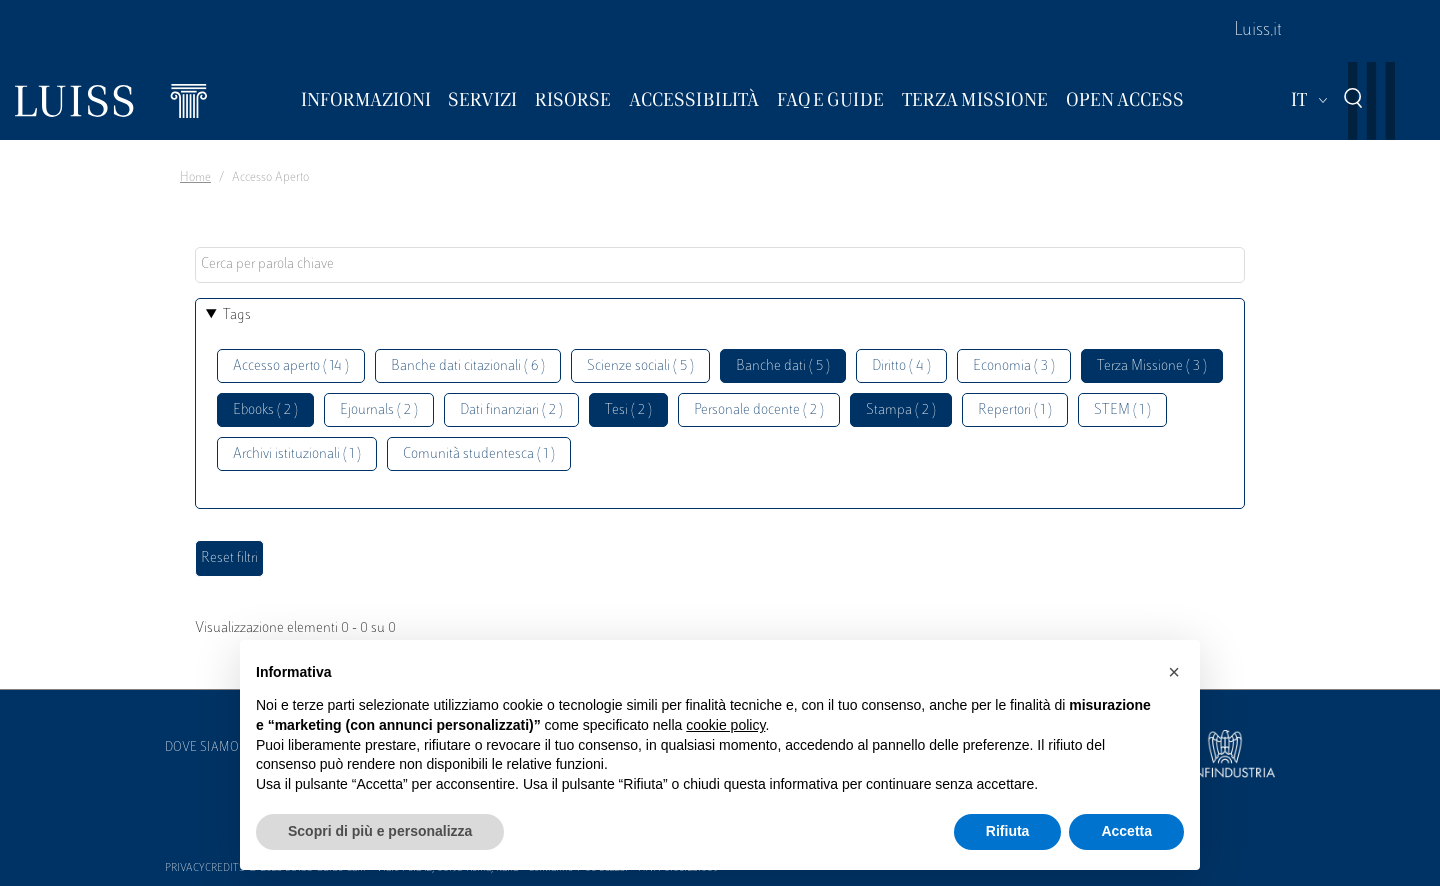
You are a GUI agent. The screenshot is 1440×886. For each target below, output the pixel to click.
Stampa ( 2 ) (901, 410)
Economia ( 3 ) (1014, 366)
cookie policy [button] (725, 725)
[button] (1174, 672)
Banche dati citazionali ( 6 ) (468, 366)
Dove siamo (202, 748)
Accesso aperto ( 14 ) (291, 366)
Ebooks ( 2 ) (265, 410)
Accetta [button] (1126, 831)
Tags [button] (237, 315)
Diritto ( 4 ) (901, 366)
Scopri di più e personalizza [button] (380, 831)
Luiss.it (1258, 31)
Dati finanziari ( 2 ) (511, 410)
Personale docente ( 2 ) (759, 410)
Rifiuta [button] (1008, 831)
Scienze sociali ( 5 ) (640, 366)
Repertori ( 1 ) (1015, 410)
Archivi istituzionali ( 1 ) (297, 454)
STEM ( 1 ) (1122, 410)
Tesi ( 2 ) (628, 410)
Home (195, 178)
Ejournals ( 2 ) (379, 410)
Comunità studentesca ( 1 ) (479, 454)
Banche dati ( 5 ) (783, 366)
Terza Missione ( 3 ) (1152, 366)
